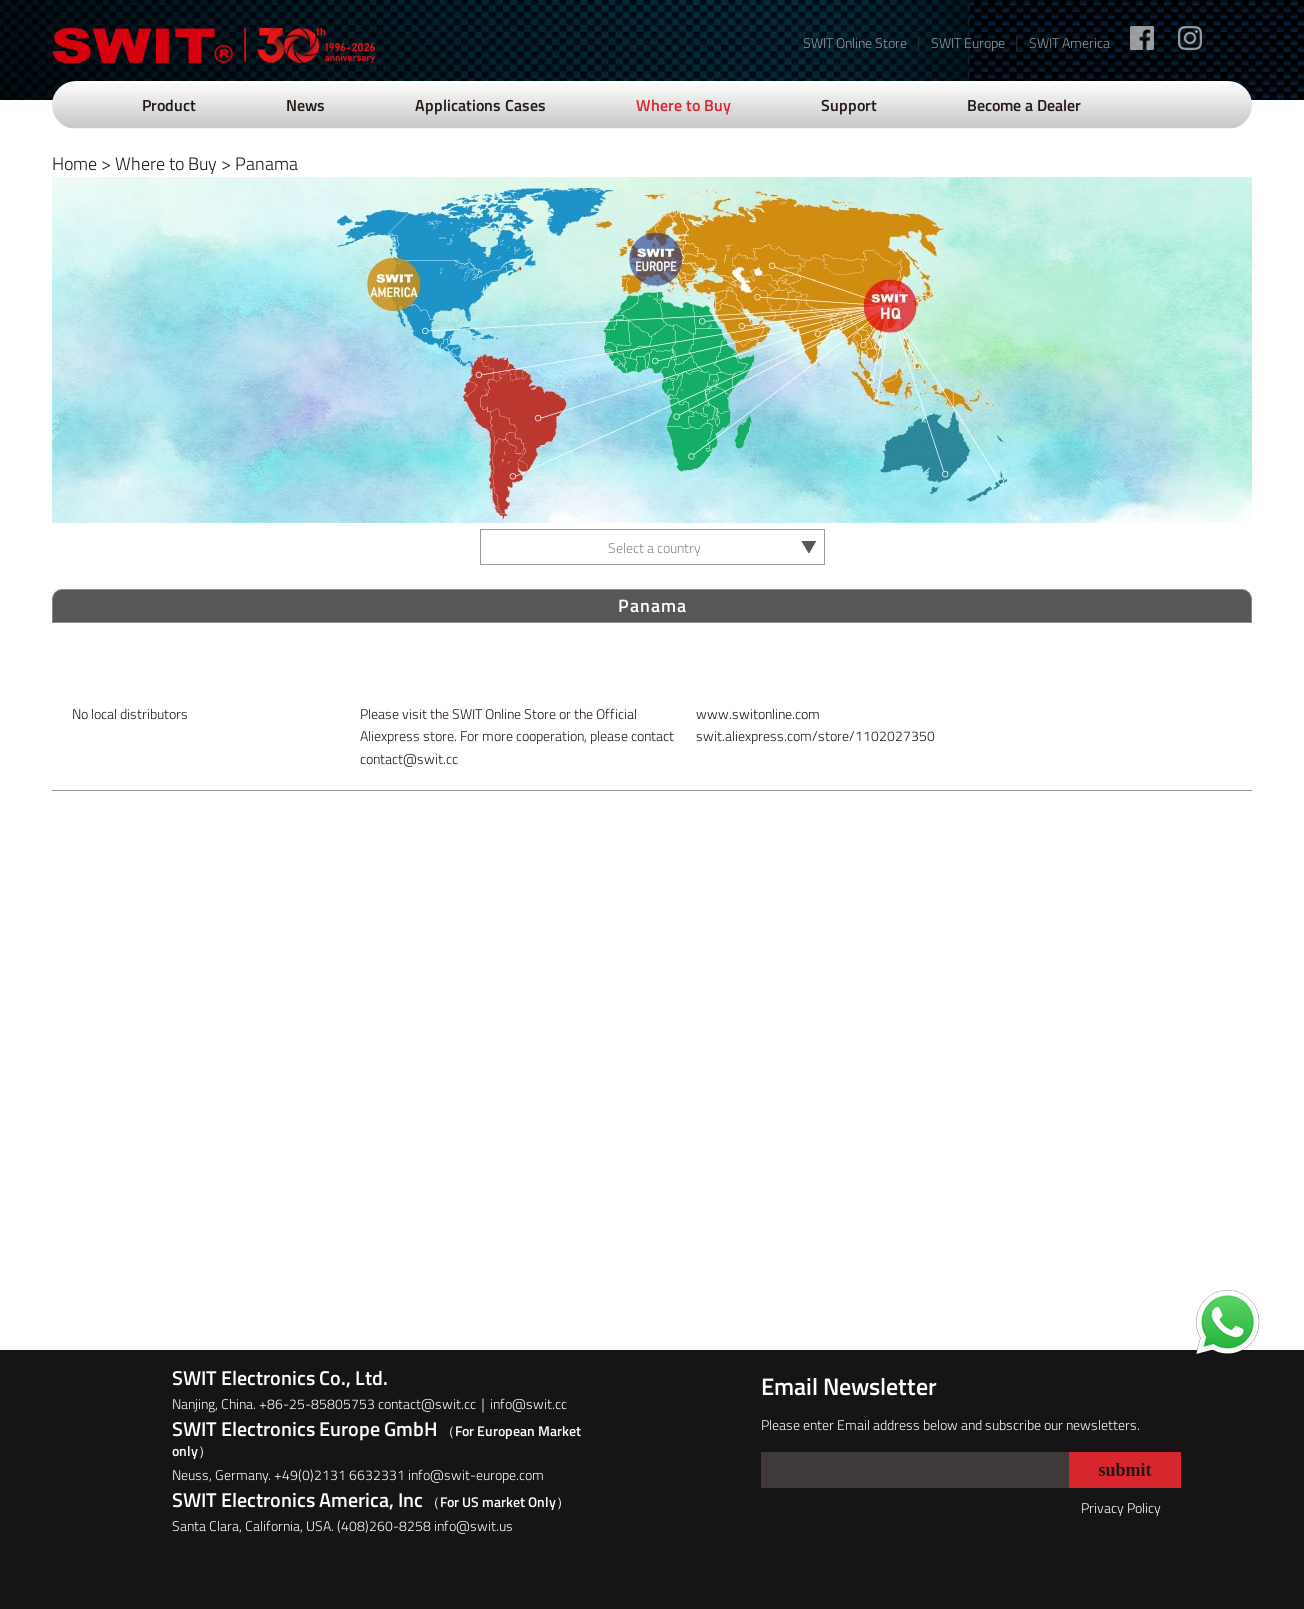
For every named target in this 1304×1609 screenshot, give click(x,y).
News (305, 105)
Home (74, 163)
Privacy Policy (1121, 1507)
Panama (266, 163)
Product (169, 105)
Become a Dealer (1024, 105)
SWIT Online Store (855, 42)
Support (849, 105)
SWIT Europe (968, 42)
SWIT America (1069, 42)
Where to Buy (683, 105)
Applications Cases (480, 105)
